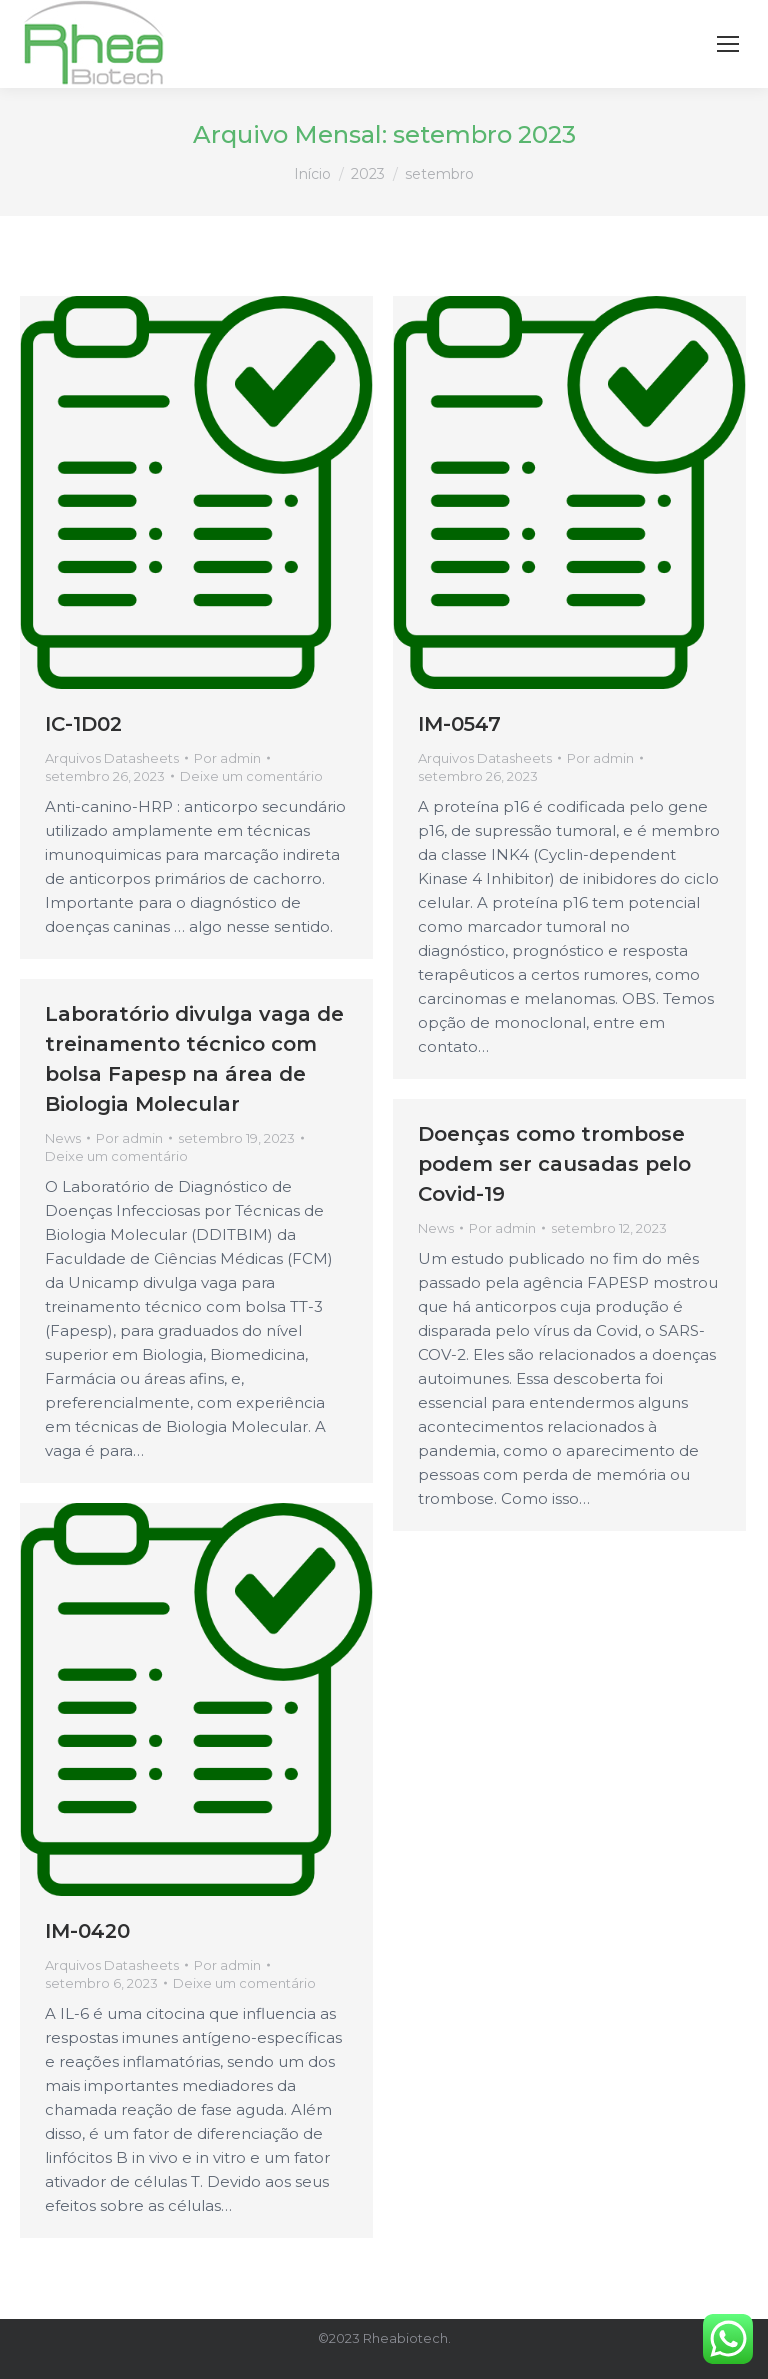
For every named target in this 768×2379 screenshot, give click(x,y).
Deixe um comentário (251, 776)
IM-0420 (87, 1931)
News (63, 1138)
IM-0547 (459, 724)
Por (227, 758)
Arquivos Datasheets (112, 758)
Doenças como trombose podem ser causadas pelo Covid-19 (554, 1164)
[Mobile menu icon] (728, 44)
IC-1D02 (83, 724)
